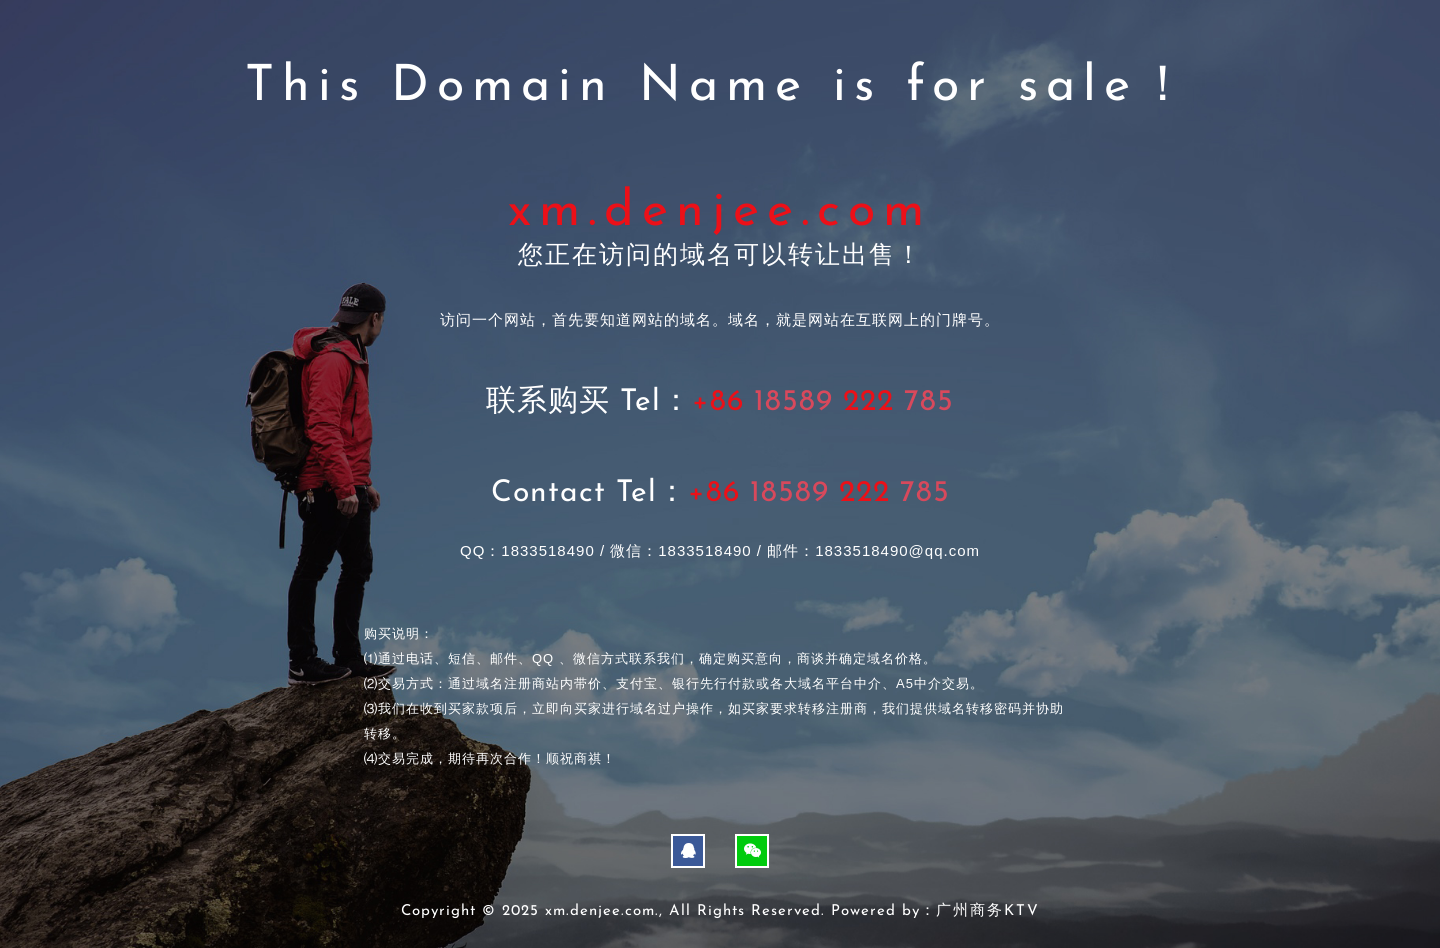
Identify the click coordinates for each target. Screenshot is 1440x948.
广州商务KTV (988, 911)
